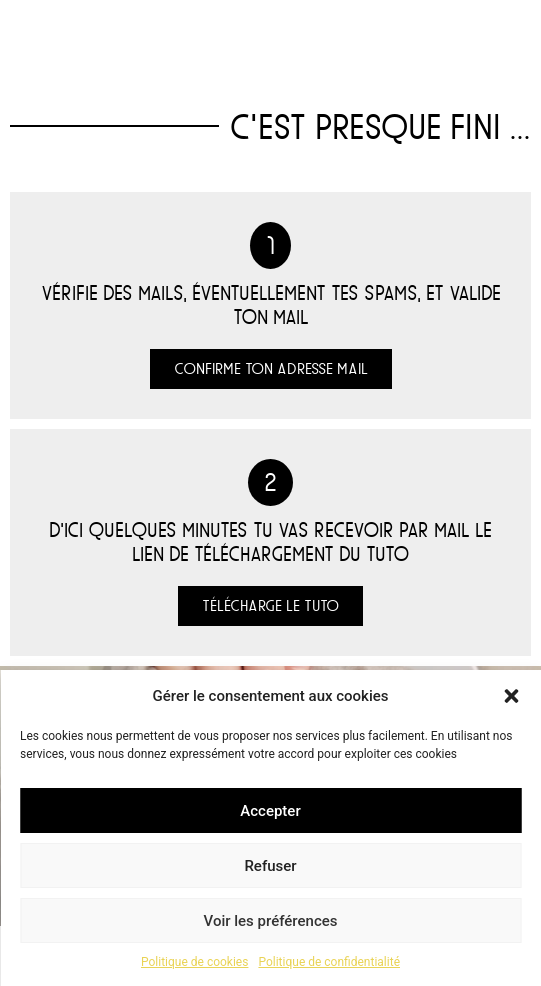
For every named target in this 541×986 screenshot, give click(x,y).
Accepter (270, 811)
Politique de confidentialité (329, 962)
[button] (511, 696)
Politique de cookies (194, 962)
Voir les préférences (271, 921)
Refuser (270, 866)
